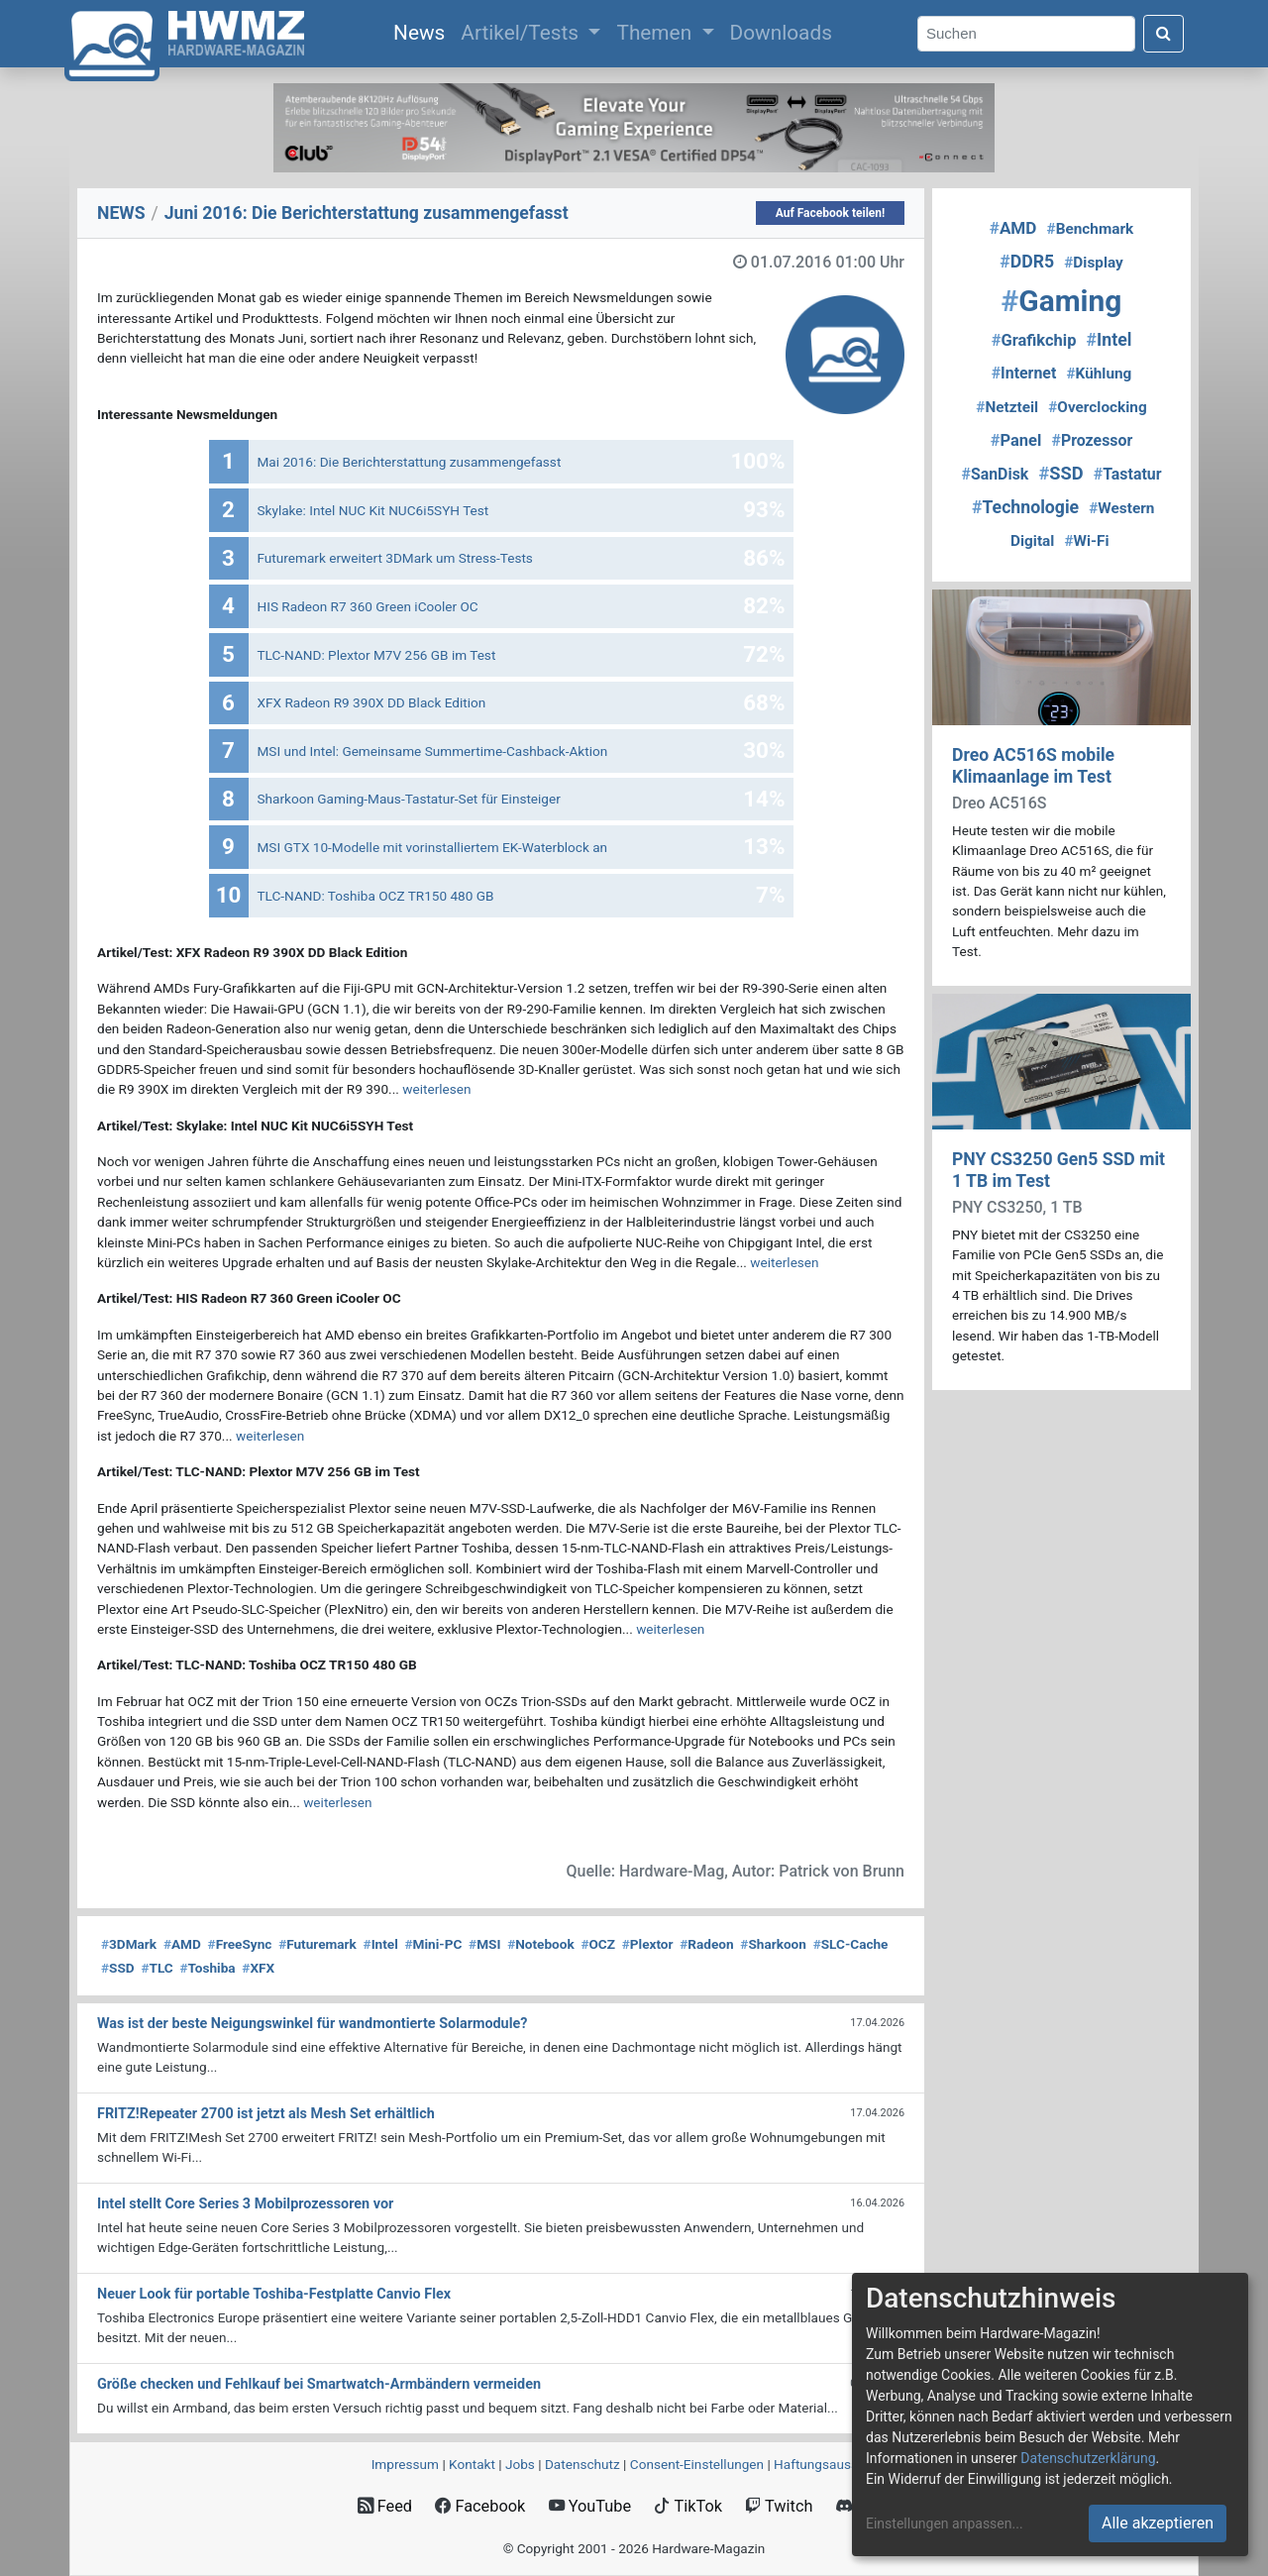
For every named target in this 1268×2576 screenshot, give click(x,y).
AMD (182, 1944)
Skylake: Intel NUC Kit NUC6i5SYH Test (373, 510)
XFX (258, 1968)
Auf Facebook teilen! (831, 213)
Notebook (541, 1944)
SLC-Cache (851, 1944)
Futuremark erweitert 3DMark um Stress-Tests (395, 558)
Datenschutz (582, 2464)
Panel (1016, 440)
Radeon (706, 1944)
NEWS (121, 213)
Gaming (1062, 300)
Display (1093, 262)
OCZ (598, 1944)
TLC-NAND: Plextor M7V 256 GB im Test (377, 655)
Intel (381, 1944)
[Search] (1026, 34)
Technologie (1025, 507)
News (423, 31)
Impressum (405, 2464)
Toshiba (207, 1968)
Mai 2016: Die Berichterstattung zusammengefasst (410, 462)
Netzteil (1007, 407)
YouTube (590, 2506)
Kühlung (1098, 373)
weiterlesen (436, 1089)
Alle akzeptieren (1158, 2523)
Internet (1024, 373)
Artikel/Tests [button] (522, 33)
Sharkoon (773, 1944)
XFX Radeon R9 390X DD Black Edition (372, 702)
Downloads (781, 33)
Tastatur (1128, 474)
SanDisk (994, 474)
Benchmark (1090, 229)
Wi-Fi (1086, 541)
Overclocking (1097, 407)
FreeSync (240, 1944)
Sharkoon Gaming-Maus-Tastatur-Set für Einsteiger (409, 798)
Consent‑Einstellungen (697, 2464)
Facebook (480, 2506)
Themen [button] (656, 33)
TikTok (688, 2506)
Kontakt (472, 2464)
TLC (156, 1968)
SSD (118, 1968)
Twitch (778, 2506)
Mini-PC (434, 1944)
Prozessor (1091, 440)
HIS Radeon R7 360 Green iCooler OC (368, 606)
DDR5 (1027, 261)
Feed (385, 2506)
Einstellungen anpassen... (944, 2523)
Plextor (648, 1944)
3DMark (129, 1944)
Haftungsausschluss (835, 2464)
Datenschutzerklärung (1087, 2458)
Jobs (520, 2464)
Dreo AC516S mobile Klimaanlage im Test (1033, 765)
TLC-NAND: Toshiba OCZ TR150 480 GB (376, 896)
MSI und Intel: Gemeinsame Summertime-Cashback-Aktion (433, 751)
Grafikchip (1034, 340)
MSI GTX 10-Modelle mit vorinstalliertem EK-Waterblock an (433, 847)
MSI (484, 1944)
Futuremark (317, 1944)
